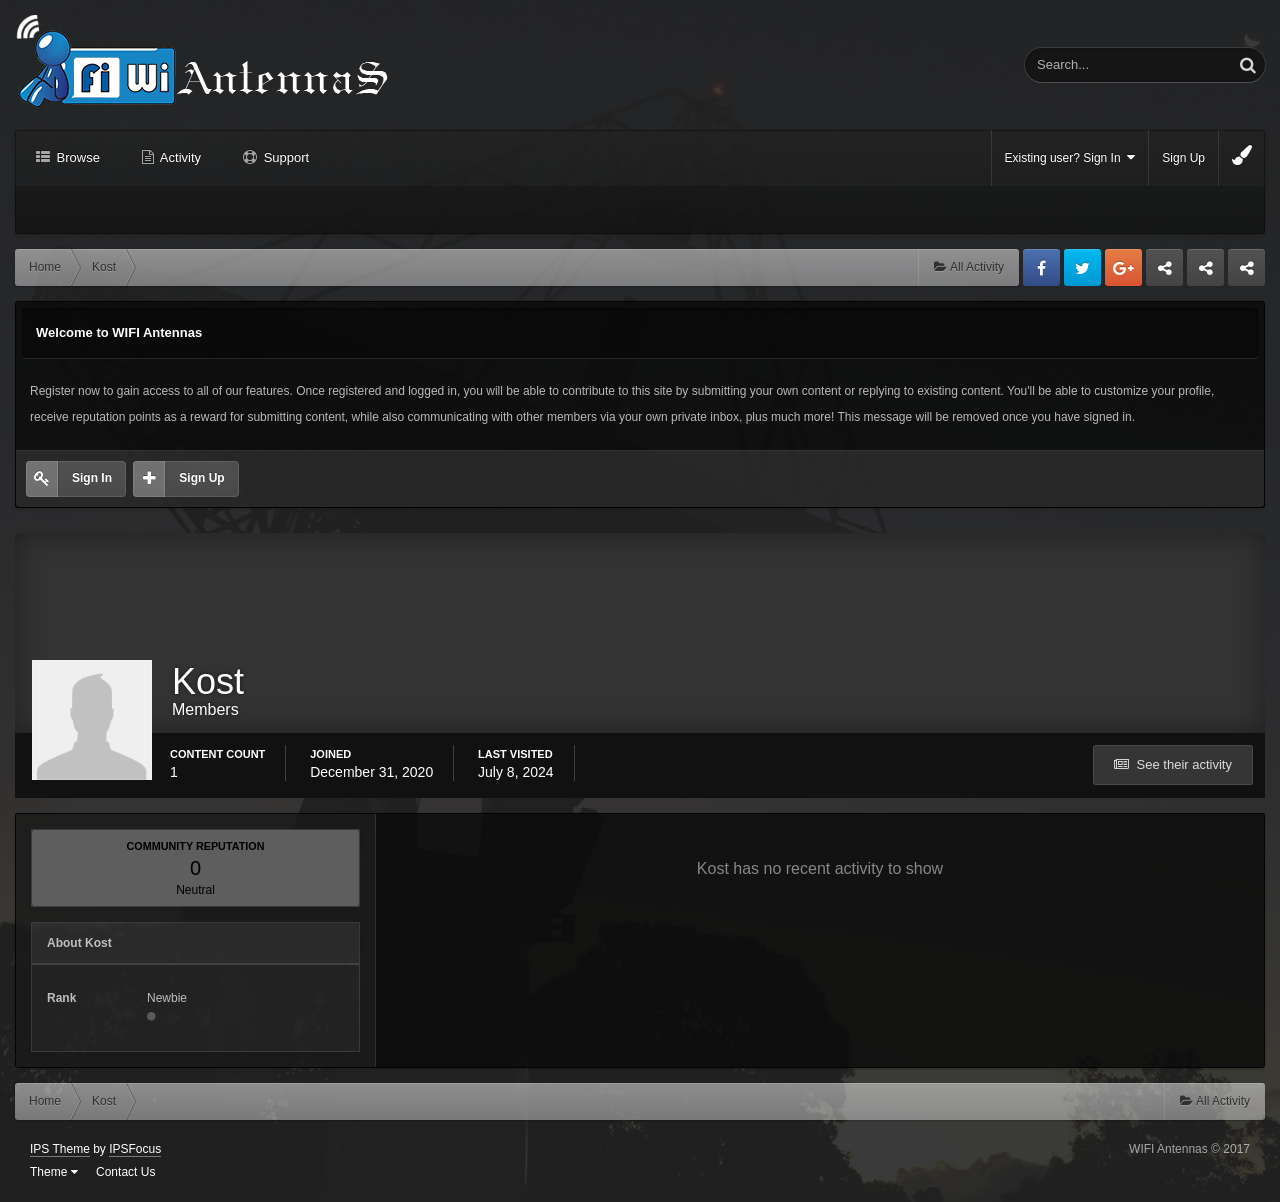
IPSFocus (135, 1149)
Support (284, 157)
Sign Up (1183, 158)
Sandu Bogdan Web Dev (1246, 273)
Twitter (1082, 267)
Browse (76, 157)
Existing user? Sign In (1070, 157)
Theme (54, 1172)
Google (1123, 267)
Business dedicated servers (1164, 273)
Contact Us (125, 1172)
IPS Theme (60, 1149)
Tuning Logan (1206, 273)
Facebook (1041, 267)
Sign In (92, 478)
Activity (179, 157)
